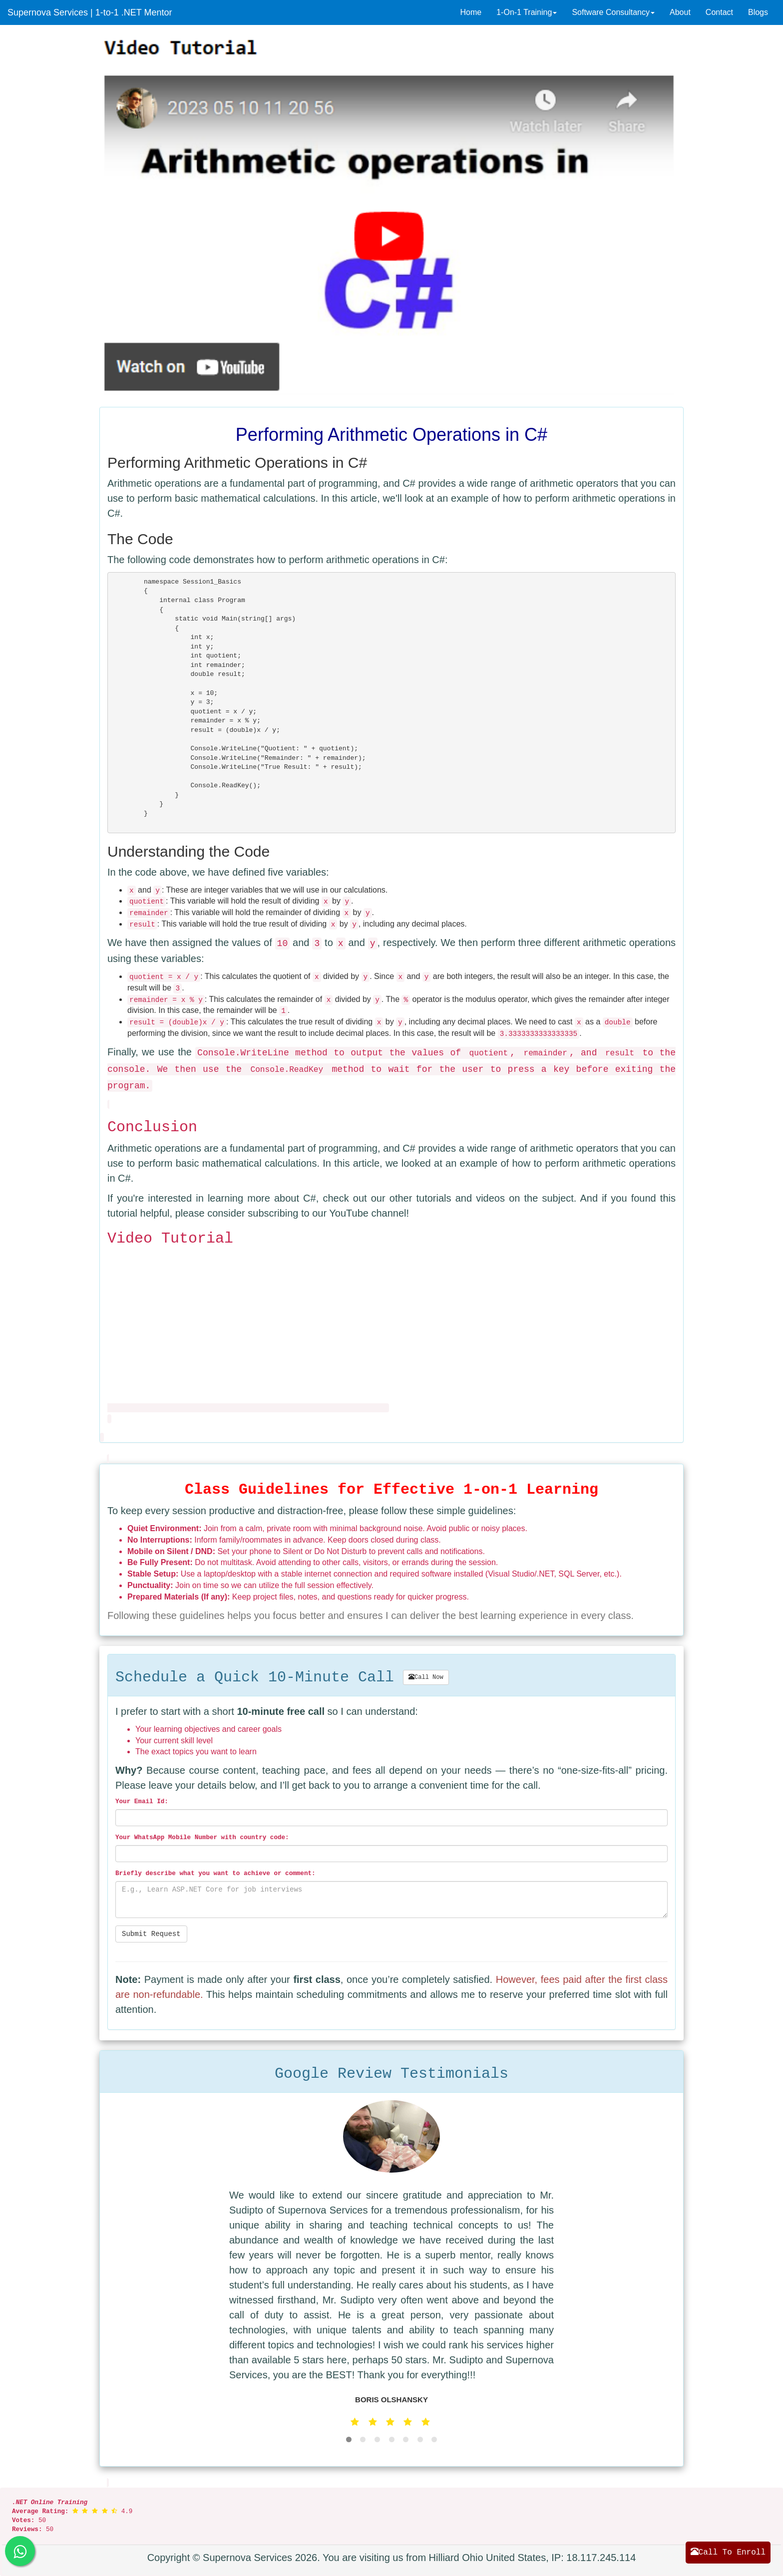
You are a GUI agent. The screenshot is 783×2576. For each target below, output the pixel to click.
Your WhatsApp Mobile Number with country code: (202, 1837)
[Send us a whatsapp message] (20, 2551)
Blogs (758, 12)
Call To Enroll (728, 2552)
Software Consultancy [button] (613, 12)
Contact (719, 12)
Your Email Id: (141, 1801)
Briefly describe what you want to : (215, 1873)
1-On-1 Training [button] (526, 12)
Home (471, 12)
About (680, 12)
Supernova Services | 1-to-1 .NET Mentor (89, 12)
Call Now (425, 1677)
